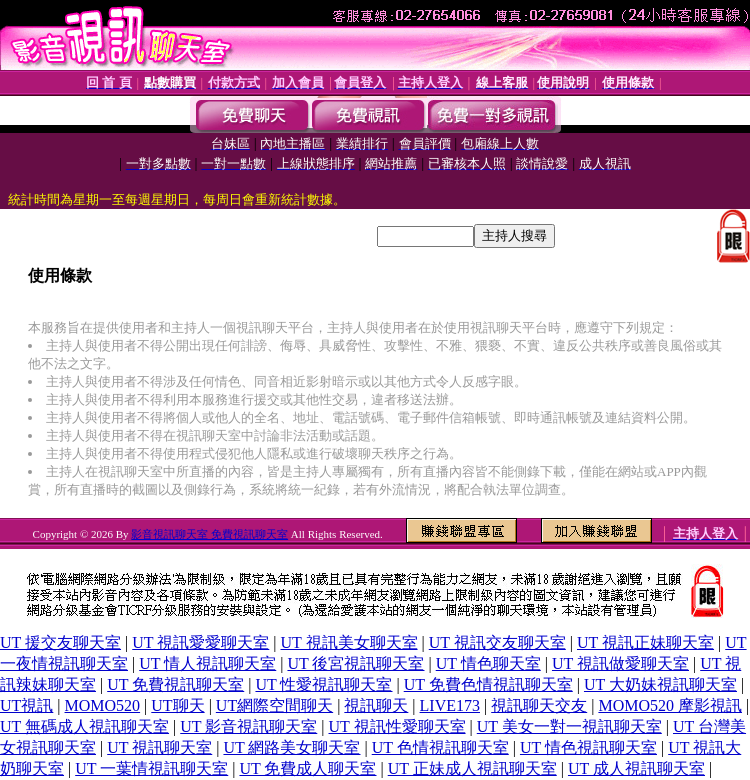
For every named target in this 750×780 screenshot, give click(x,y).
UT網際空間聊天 (274, 705)
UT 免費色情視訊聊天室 (488, 684)
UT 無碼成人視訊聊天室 (84, 726)
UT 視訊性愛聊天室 (397, 726)
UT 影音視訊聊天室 (248, 726)
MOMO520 (103, 705)
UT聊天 (177, 705)
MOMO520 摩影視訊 (670, 705)
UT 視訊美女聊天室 (349, 642)
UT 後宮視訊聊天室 (355, 663)
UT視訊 (26, 705)
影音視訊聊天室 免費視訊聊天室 (209, 534)
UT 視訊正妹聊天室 (645, 642)
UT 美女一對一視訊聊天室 (569, 726)
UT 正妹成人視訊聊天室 (472, 768)
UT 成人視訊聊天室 (636, 768)
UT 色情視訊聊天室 (440, 747)
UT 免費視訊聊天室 (175, 684)
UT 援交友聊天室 (60, 642)
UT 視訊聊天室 (159, 747)
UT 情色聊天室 (488, 663)
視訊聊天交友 (539, 705)
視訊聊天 (376, 705)
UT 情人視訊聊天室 (207, 663)
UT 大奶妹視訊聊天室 (660, 684)
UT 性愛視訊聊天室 (323, 684)
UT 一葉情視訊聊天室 (151, 768)
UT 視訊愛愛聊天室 (200, 642)
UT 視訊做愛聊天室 (620, 663)
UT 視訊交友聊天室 (497, 642)
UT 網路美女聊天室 (291, 747)
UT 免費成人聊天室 (307, 768)
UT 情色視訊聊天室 (588, 747)
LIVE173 (450, 705)
